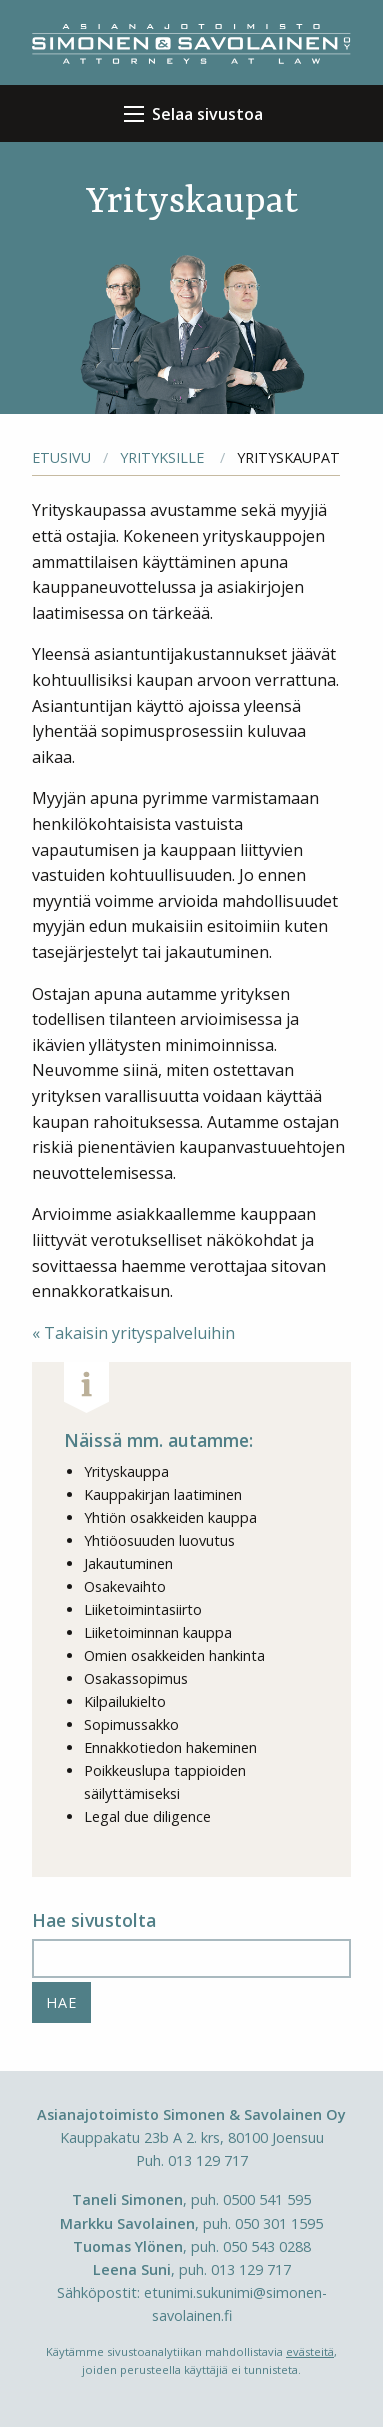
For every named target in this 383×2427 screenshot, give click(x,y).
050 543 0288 (267, 2246)
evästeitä (310, 2351)
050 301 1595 (279, 2223)
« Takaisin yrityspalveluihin (133, 1333)
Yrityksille (162, 457)
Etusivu (61, 457)
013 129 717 (208, 2160)
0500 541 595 (267, 2199)
